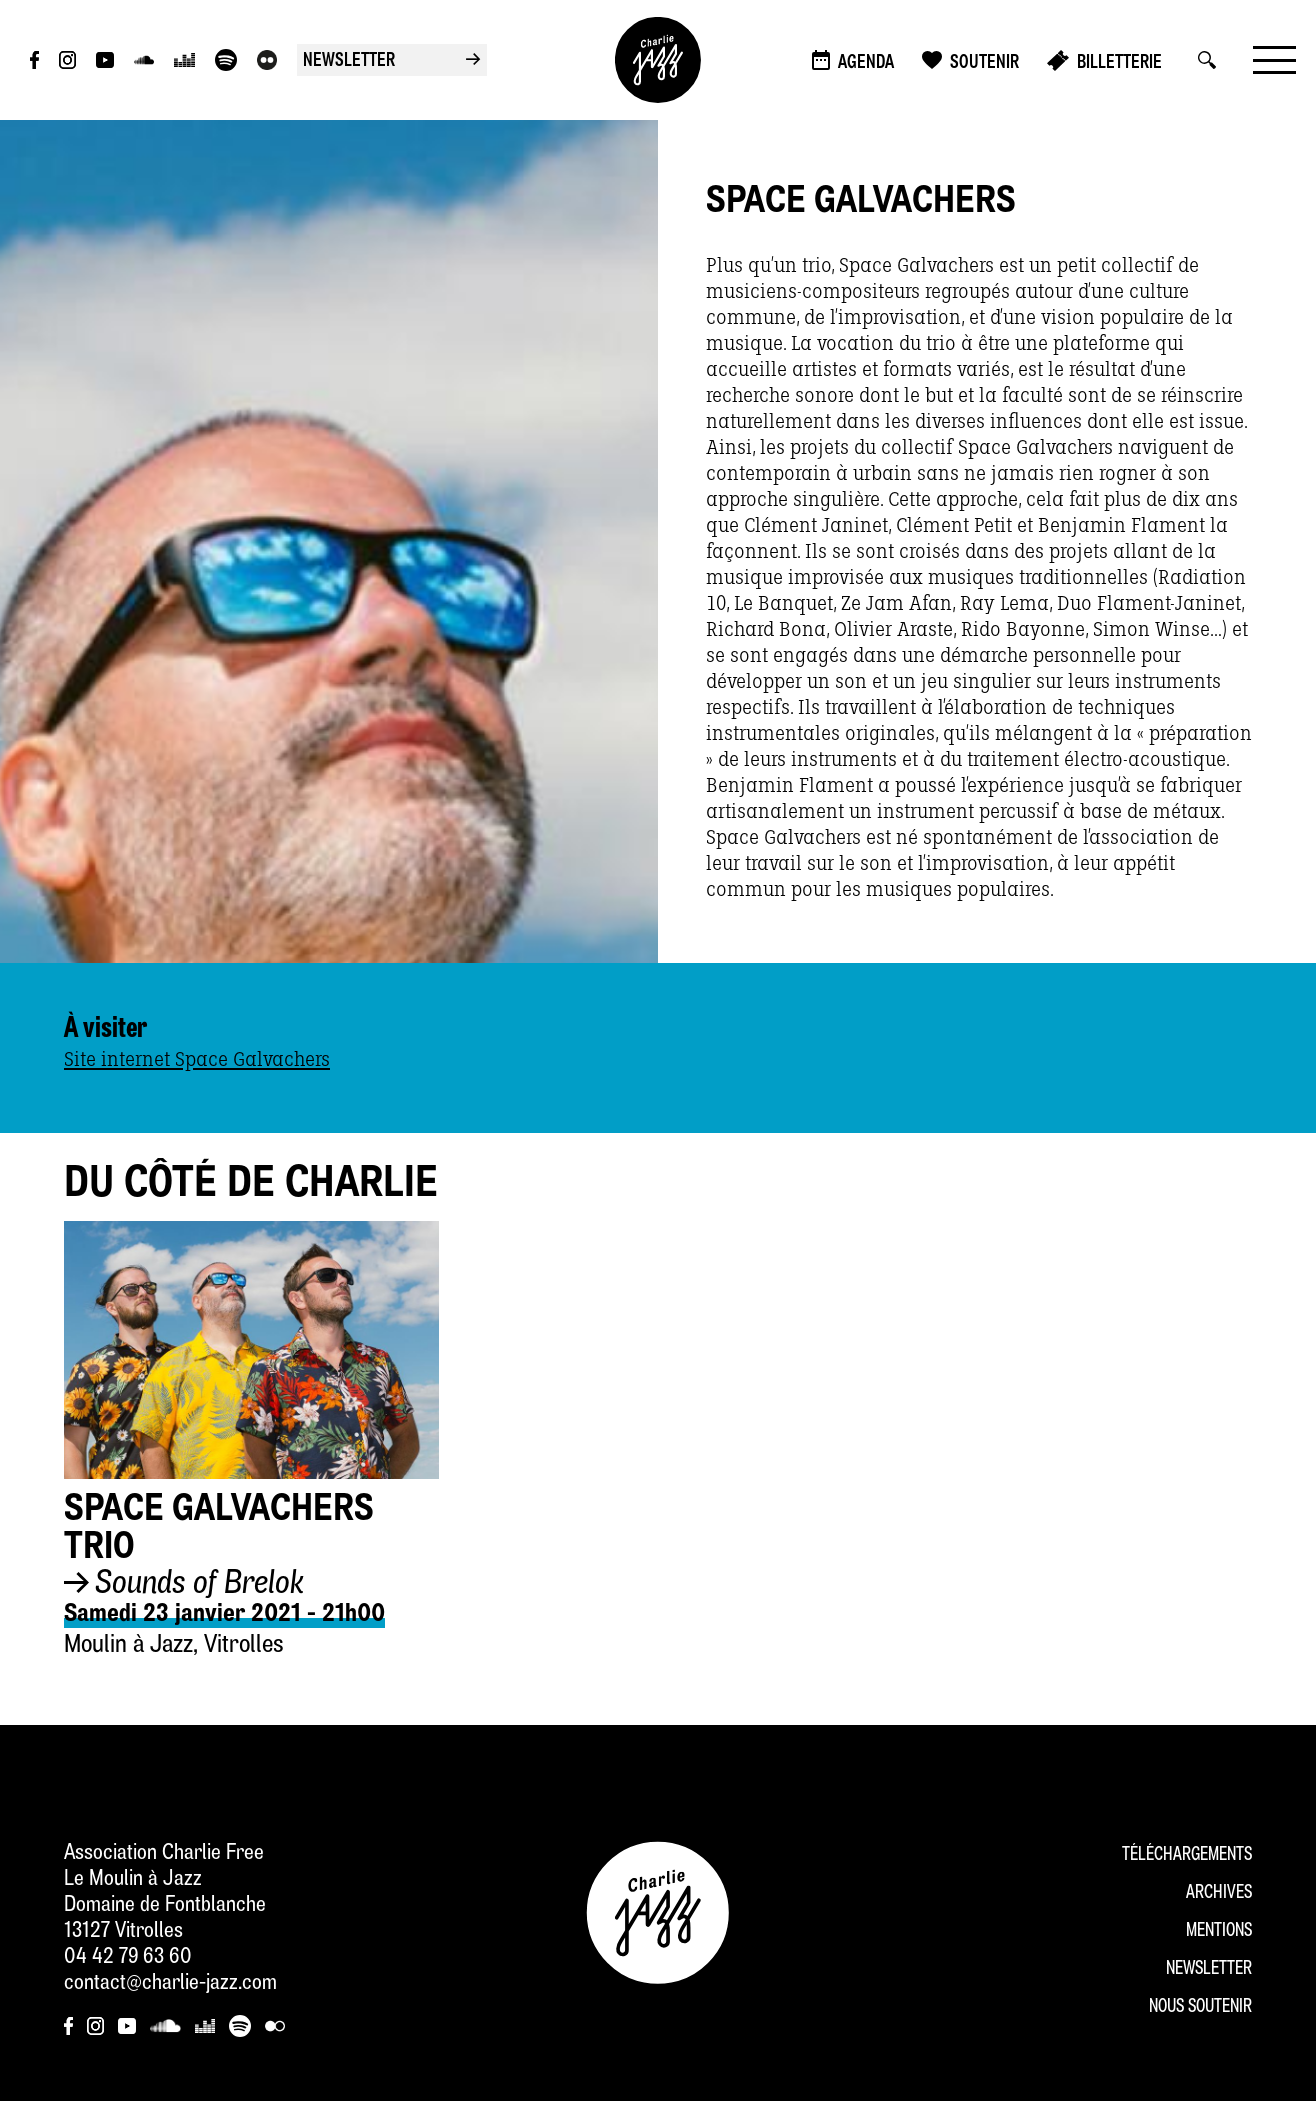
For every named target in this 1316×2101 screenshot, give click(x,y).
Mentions (1219, 1931)
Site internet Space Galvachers (197, 1060)
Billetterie (1119, 63)
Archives (1219, 1893)
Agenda (866, 63)
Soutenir (984, 63)
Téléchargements (1187, 1855)
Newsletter (1209, 1969)
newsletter (392, 62)
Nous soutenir (1200, 2007)
